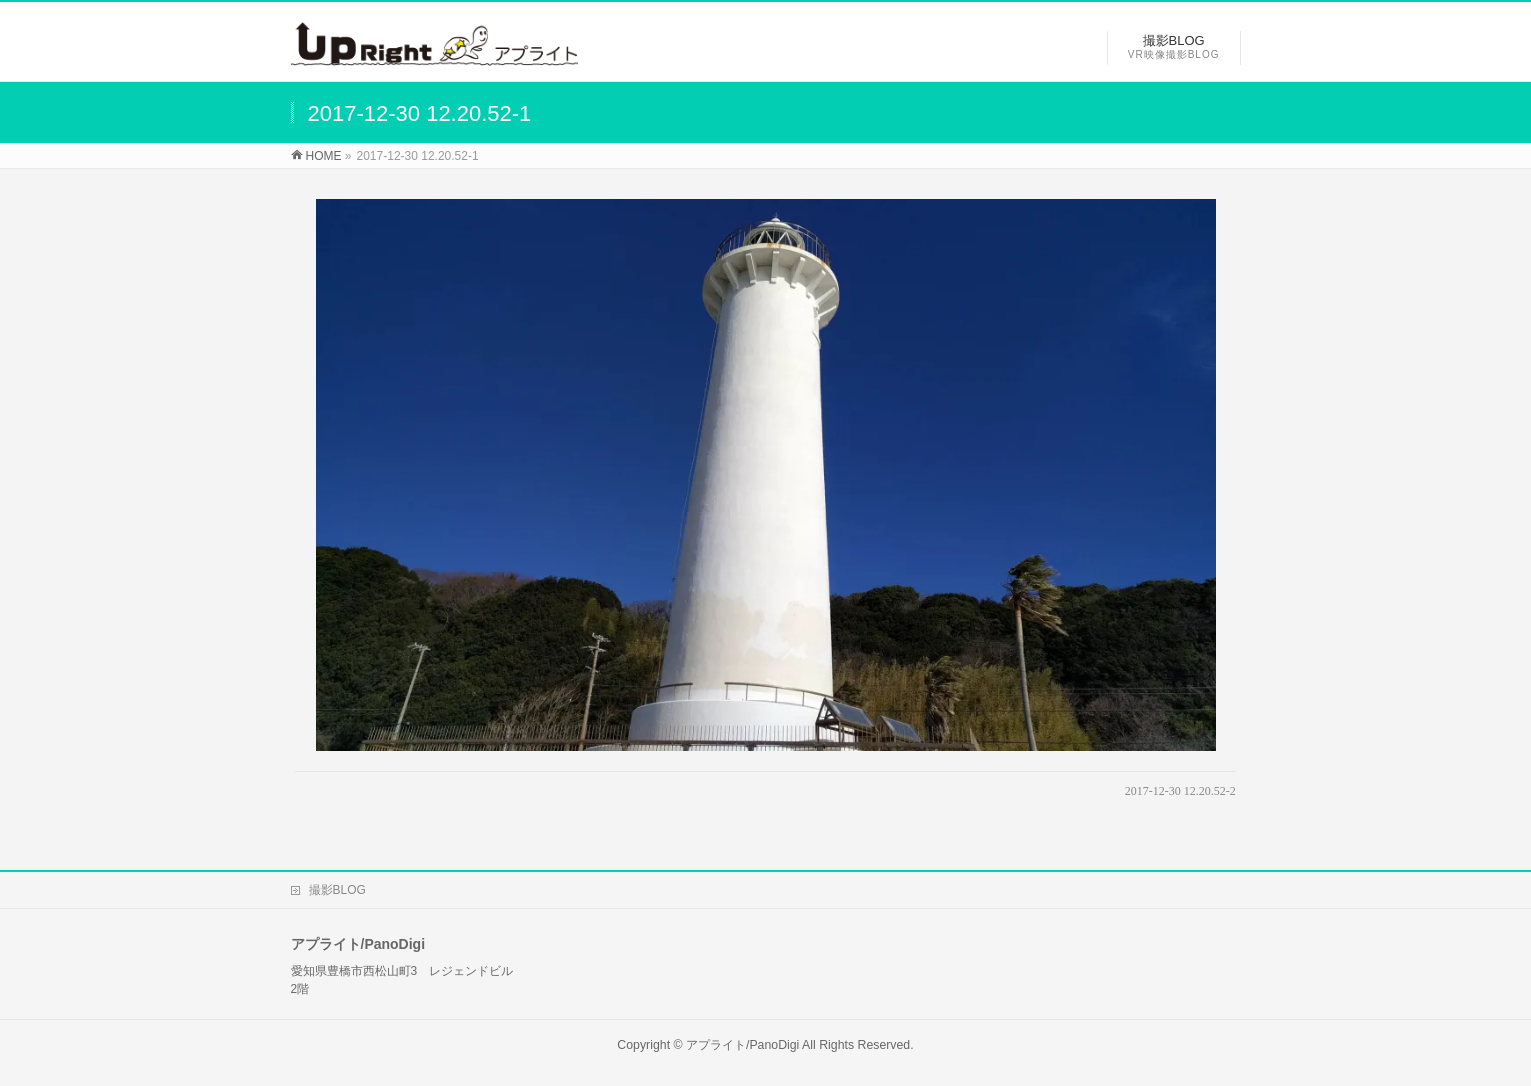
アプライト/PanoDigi (742, 1045)
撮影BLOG (337, 890)
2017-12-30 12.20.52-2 (1180, 791)
